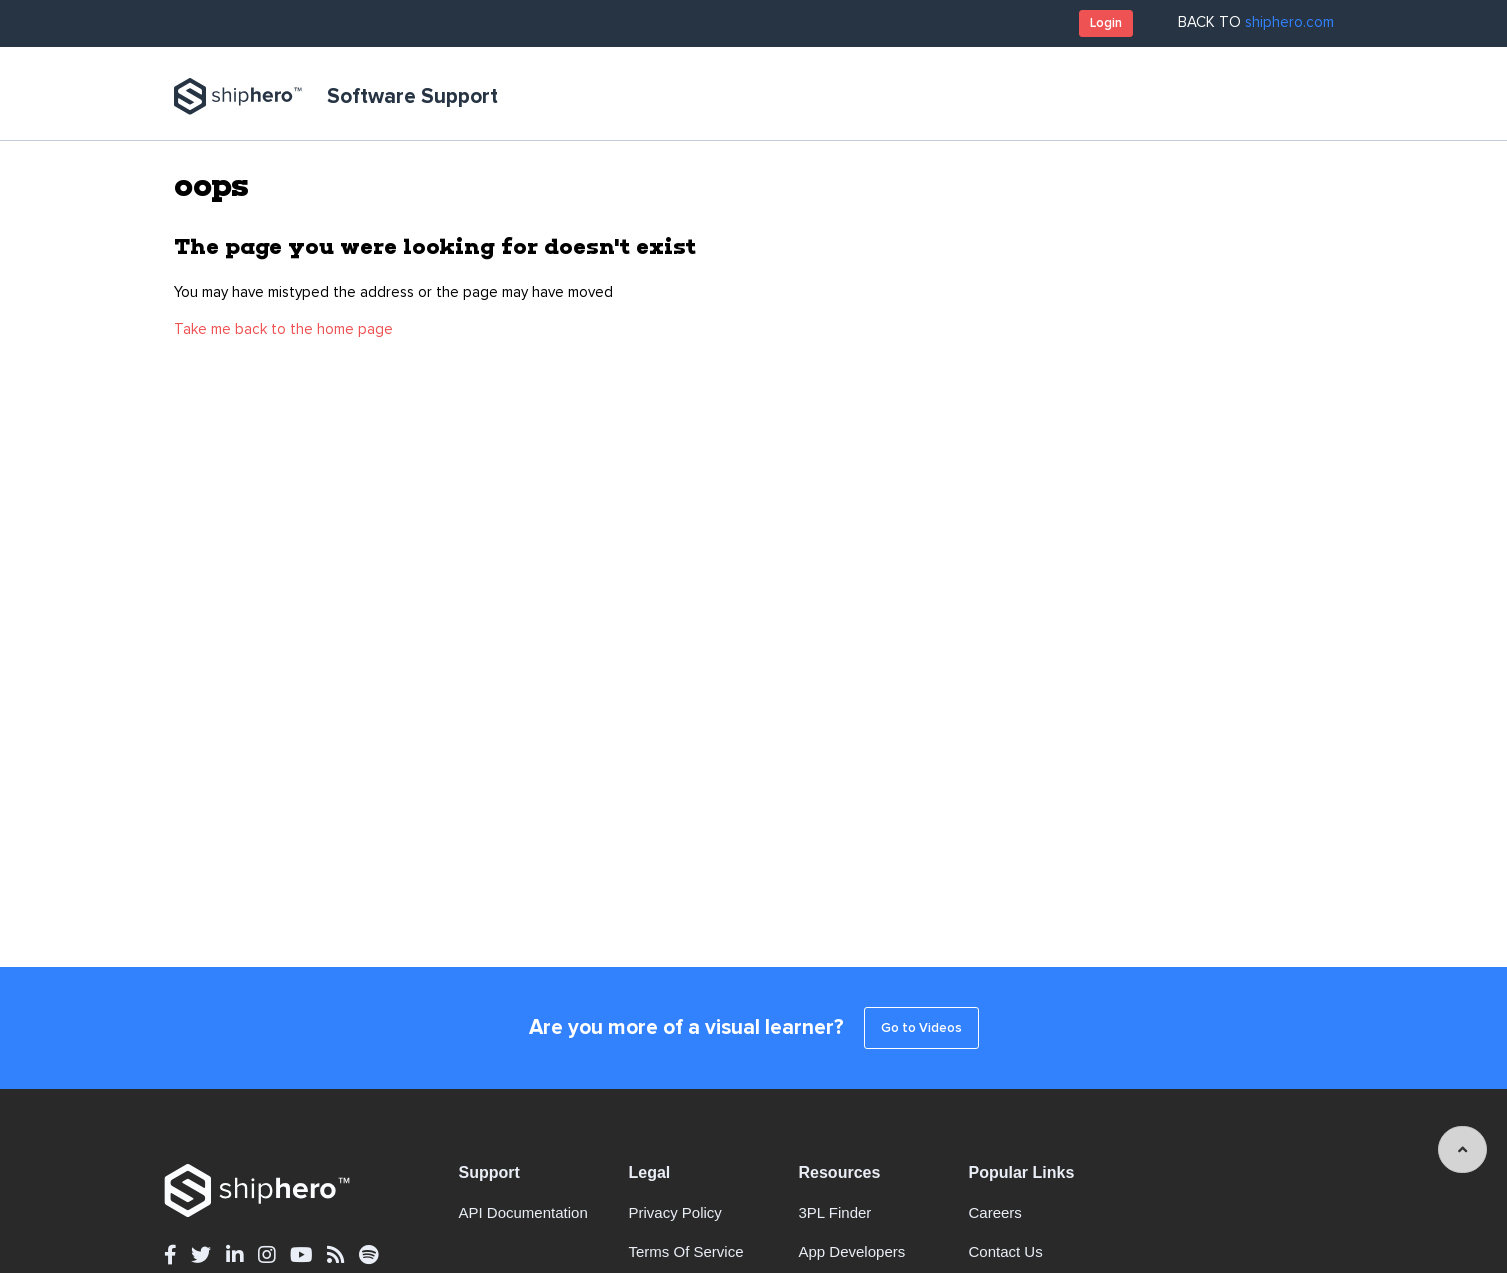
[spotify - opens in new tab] (368, 1255)
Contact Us (1006, 1251)
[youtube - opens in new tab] (301, 1255)
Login (1106, 23)
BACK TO (1256, 22)
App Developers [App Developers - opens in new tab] (852, 1251)
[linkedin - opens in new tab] (234, 1255)
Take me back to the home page (283, 329)
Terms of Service (686, 1251)
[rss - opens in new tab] (335, 1255)
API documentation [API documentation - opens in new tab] (523, 1212)
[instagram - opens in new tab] (266, 1255)
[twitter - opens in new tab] (201, 1255)
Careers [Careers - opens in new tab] (995, 1212)
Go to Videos (921, 1028)
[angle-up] (1462, 1149)
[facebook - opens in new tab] (170, 1255)
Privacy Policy (675, 1212)
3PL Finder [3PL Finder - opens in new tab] (835, 1212)
